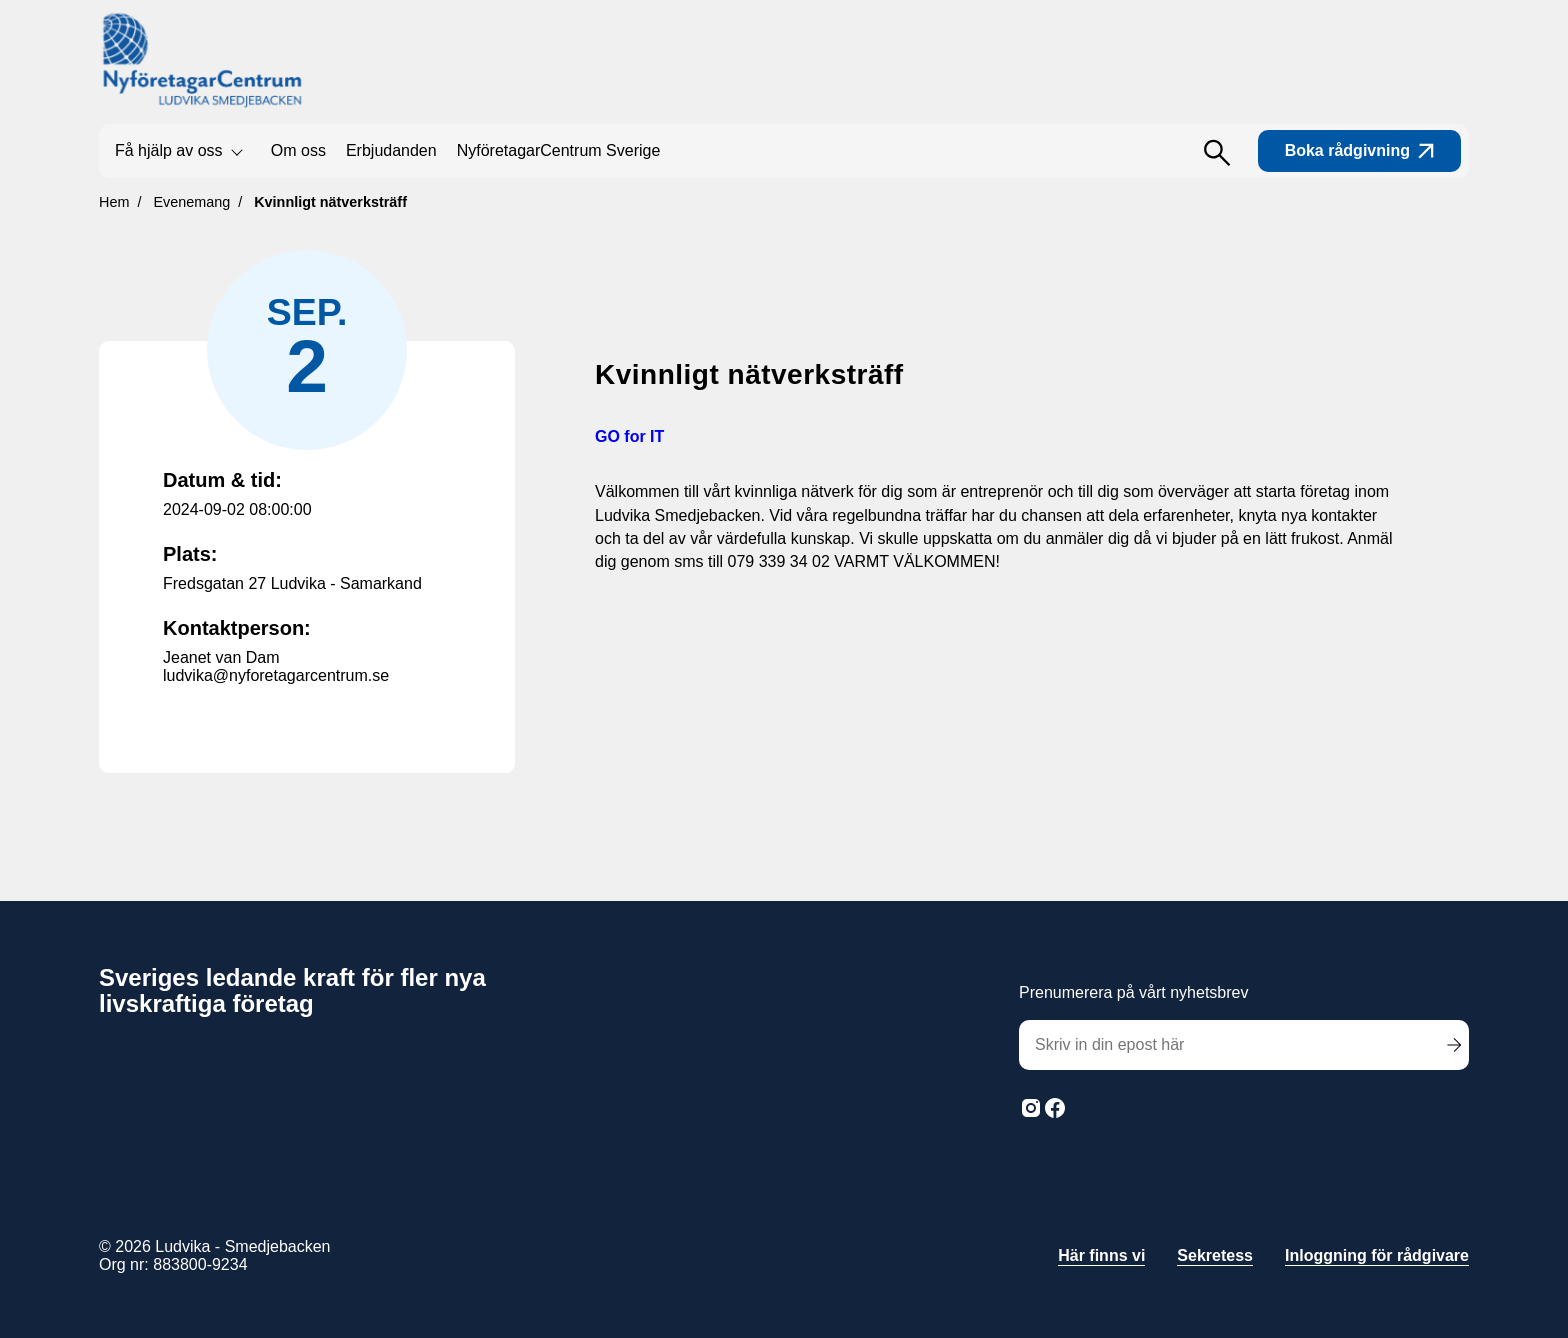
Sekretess (1215, 1255)
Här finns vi (1101, 1255)
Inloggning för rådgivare (1377, 1255)
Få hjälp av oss (169, 150)
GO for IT (629, 436)
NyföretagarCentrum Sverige (559, 150)
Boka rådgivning (1359, 150)
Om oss (298, 150)
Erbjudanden (391, 150)
